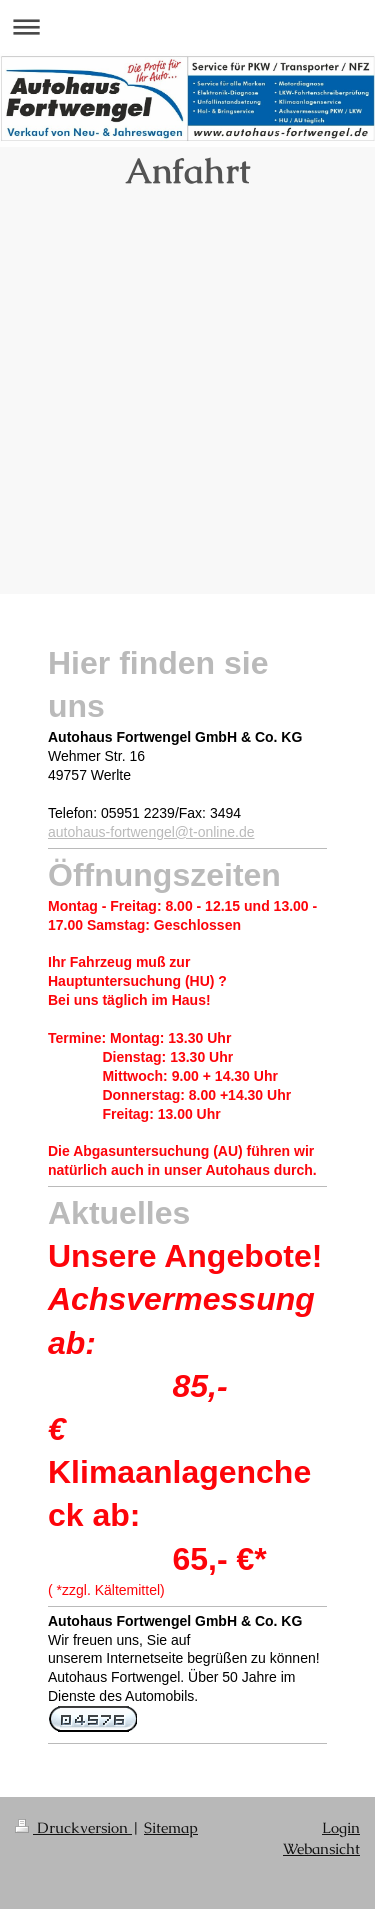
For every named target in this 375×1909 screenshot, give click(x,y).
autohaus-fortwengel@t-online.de (151, 832)
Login (341, 1827)
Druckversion (73, 1827)
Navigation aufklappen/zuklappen (187, 26)
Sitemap (171, 1827)
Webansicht (321, 1848)
